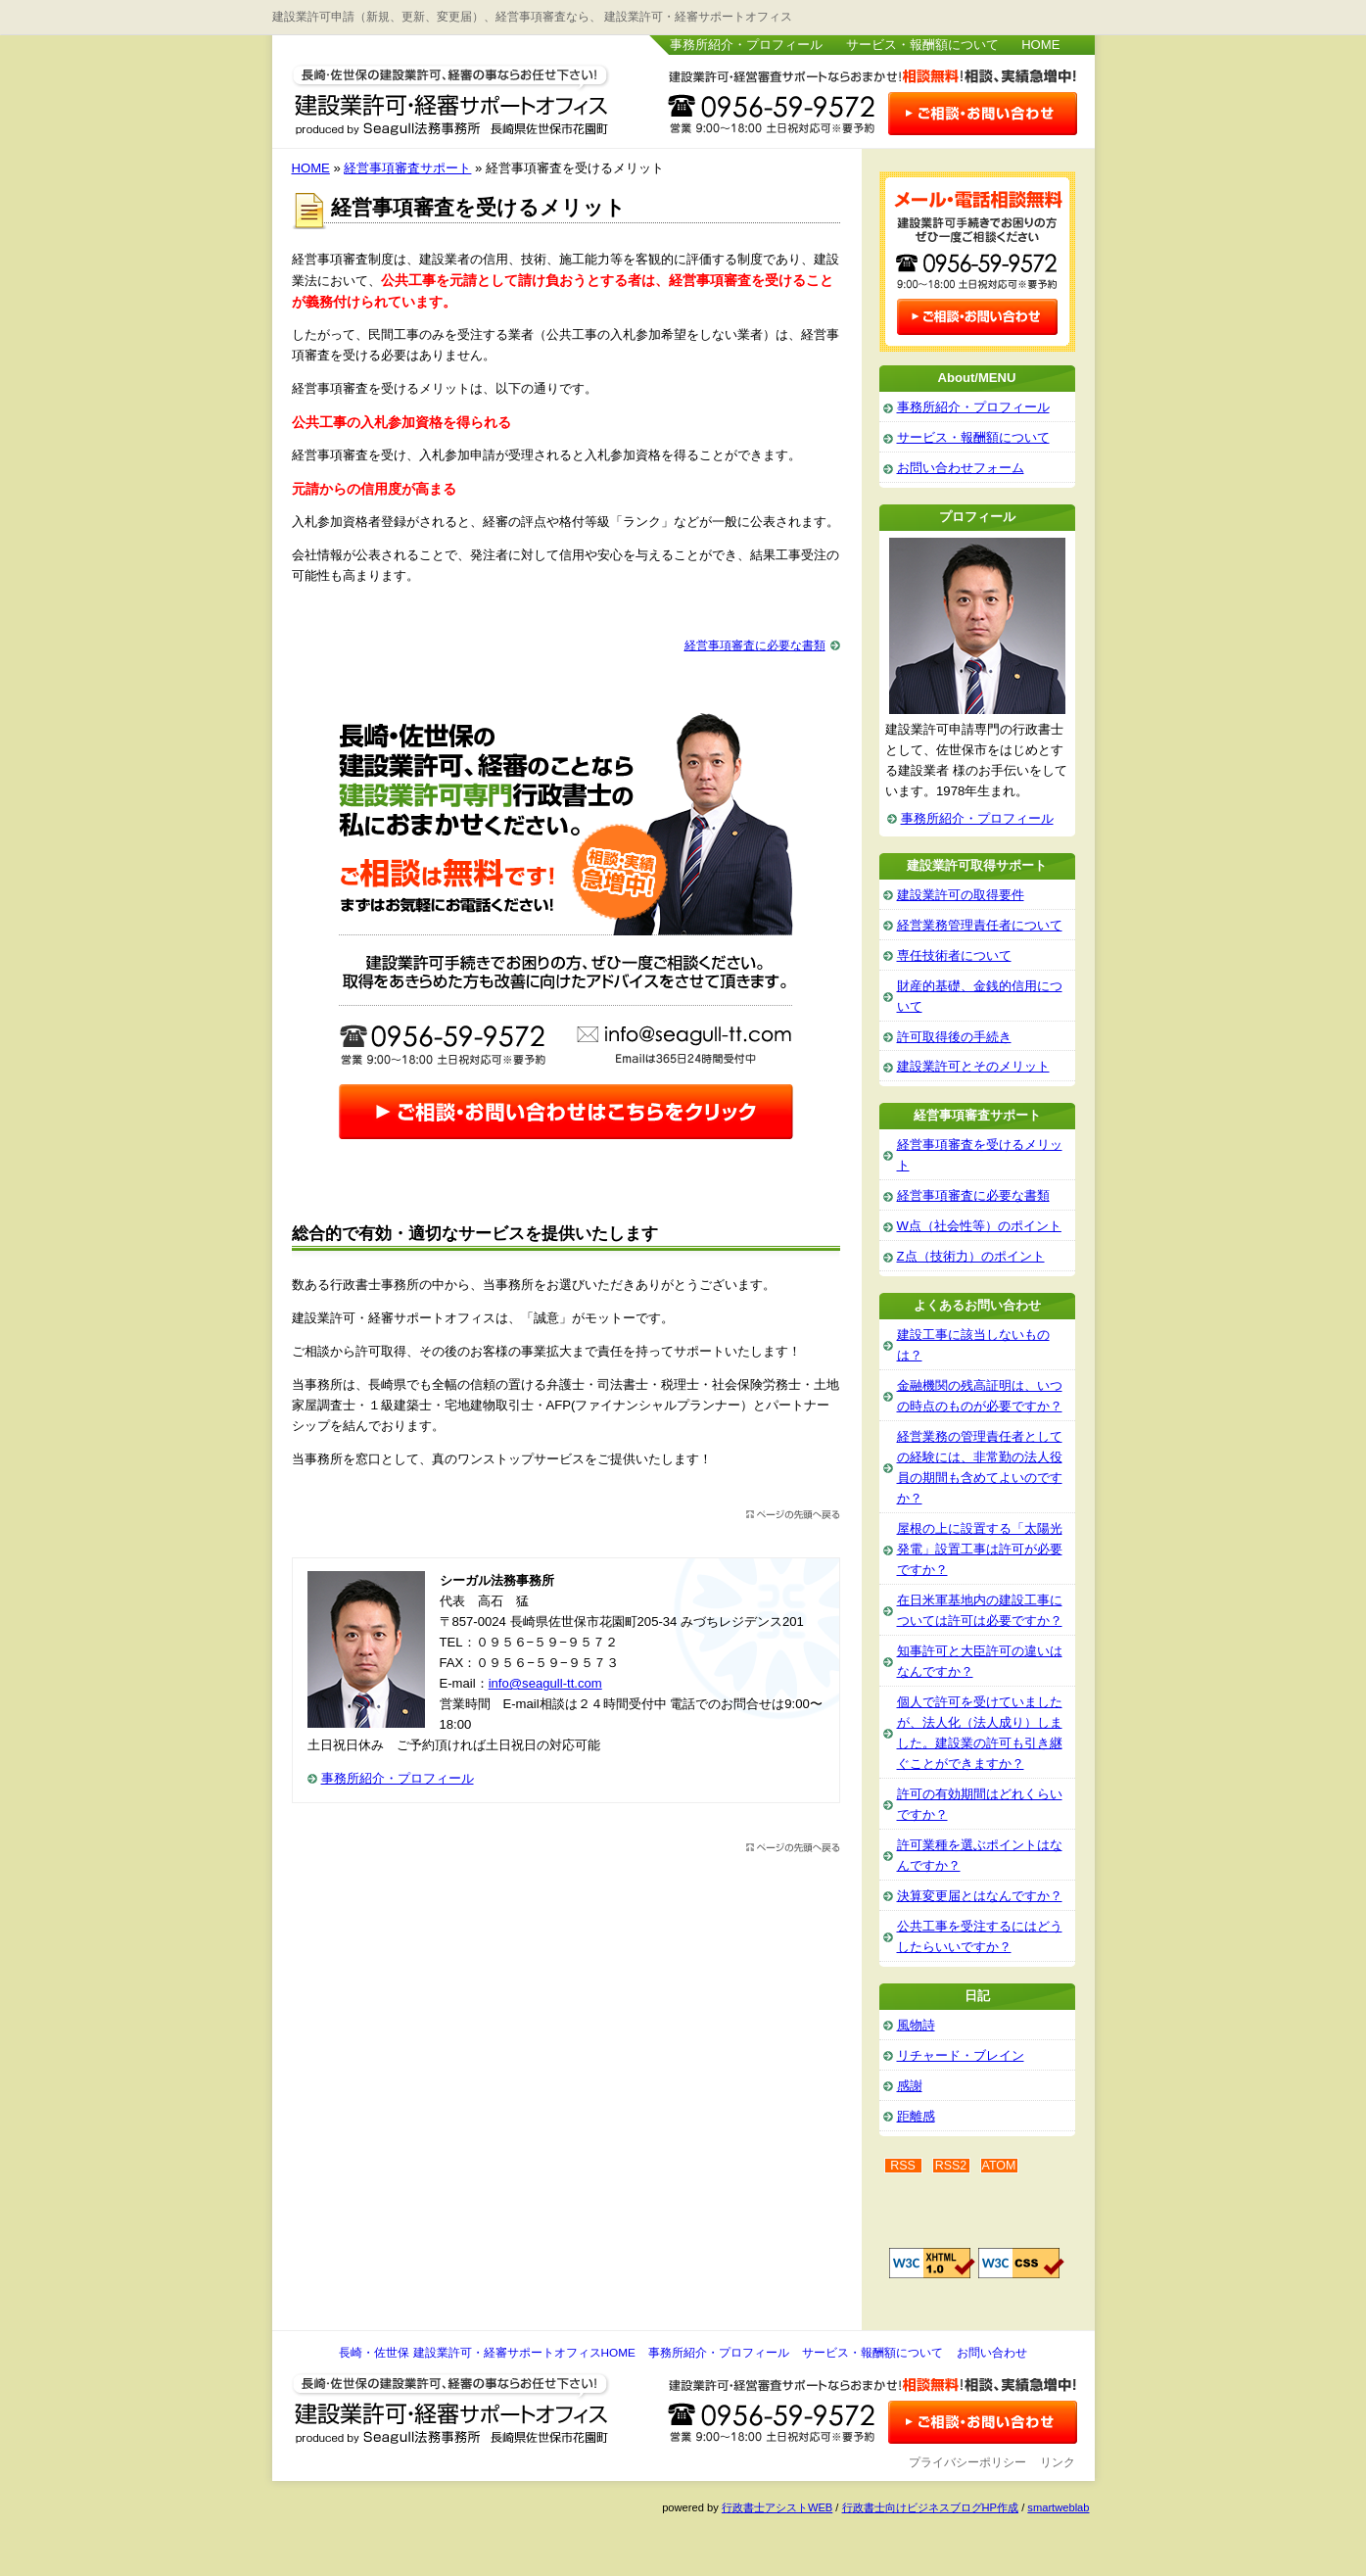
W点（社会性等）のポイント (979, 1225)
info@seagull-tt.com (545, 1683)
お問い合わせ (992, 2353)
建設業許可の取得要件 (960, 894)
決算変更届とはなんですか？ (979, 1895)
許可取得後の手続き (954, 1036)
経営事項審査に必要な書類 (754, 645)
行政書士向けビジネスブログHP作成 (930, 2507)
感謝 (909, 2085)
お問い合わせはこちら (982, 115)
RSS (903, 2165)
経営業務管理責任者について (979, 925)
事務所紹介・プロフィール (746, 44)
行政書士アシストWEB (777, 2507)
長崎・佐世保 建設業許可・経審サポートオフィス (451, 96)
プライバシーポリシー (967, 2462)
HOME (1040, 44)
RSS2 (951, 2165)
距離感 (916, 2116)
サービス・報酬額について (922, 44)
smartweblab (1058, 2507)
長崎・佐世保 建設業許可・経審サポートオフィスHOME (487, 2353)
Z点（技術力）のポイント (971, 1256)
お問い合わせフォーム (960, 467)
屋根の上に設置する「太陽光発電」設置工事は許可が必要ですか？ (979, 1549)
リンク (1057, 2462)
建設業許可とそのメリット (973, 1066)
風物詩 (916, 2025)
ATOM (999, 2165)
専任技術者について (954, 955)
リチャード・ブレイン (960, 2055)
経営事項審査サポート (407, 168)
